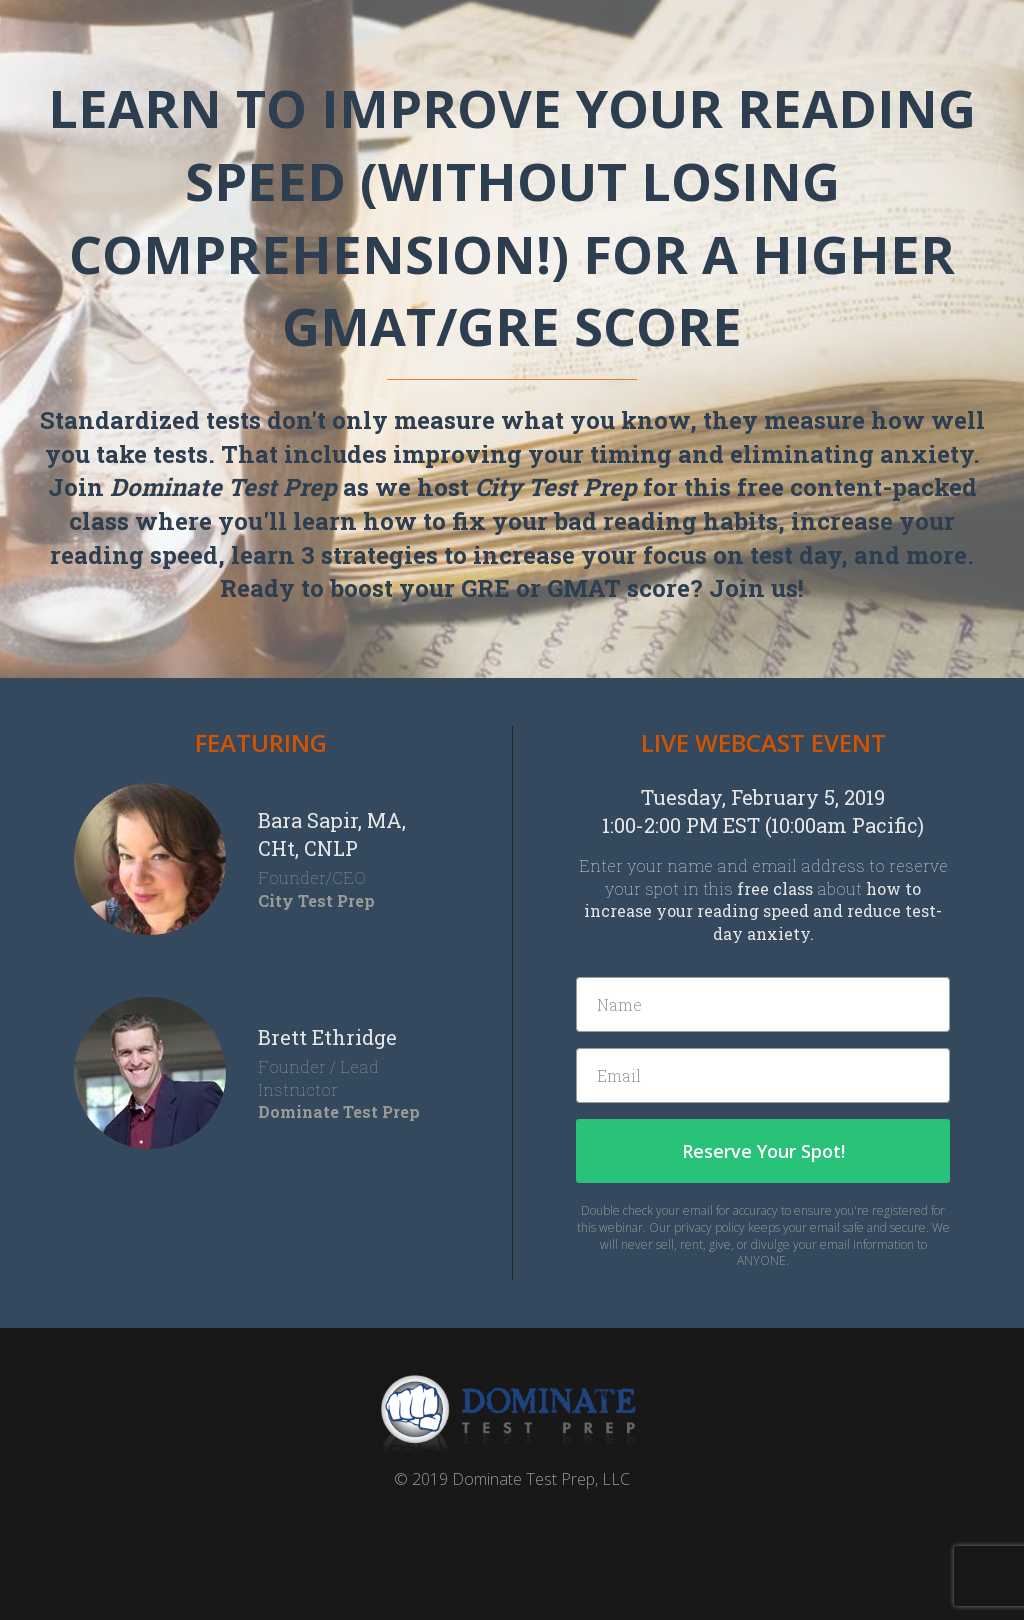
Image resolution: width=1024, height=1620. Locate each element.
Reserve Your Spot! (763, 1151)
